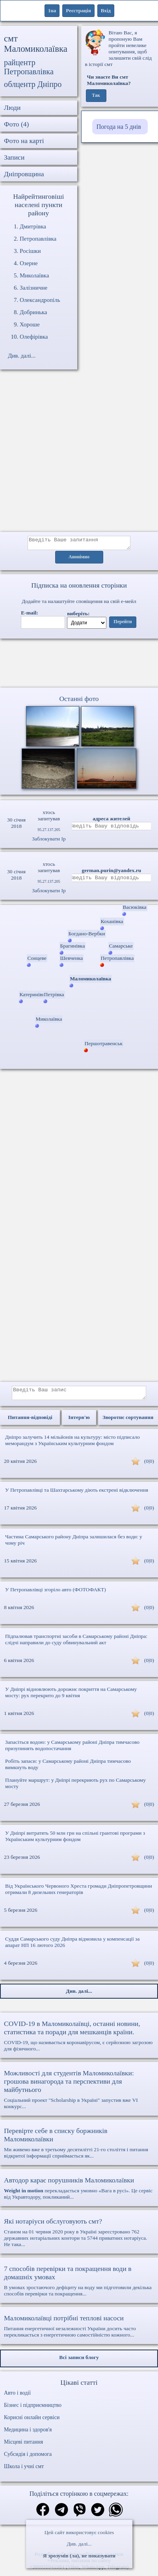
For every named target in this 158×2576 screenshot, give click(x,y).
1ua (52, 10)
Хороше (30, 324)
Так (96, 95)
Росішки (30, 251)
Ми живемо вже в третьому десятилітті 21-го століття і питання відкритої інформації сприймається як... (79, 2147)
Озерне (29, 263)
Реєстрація (78, 10)
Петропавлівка (38, 239)
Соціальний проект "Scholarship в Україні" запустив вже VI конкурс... (79, 2094)
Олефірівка (34, 337)
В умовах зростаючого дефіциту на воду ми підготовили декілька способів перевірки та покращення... (79, 2285)
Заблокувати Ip (48, 841)
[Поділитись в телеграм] (61, 2515)
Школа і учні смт (24, 2471)
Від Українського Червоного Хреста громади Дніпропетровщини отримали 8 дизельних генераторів (78, 1894)
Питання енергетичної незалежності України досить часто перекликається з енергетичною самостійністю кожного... (79, 2330)
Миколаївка (34, 275)
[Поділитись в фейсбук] (42, 2514)
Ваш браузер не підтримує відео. (79, 664)
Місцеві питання (23, 2447)
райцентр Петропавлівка (29, 67)
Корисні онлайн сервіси (31, 2422)
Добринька (33, 312)
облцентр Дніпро (32, 84)
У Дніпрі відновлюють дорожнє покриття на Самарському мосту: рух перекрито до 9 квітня (71, 1697)
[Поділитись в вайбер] (79, 2515)
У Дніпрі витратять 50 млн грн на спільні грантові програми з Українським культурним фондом (75, 1841)
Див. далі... (79, 2544)
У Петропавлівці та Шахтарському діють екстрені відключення (76, 1495)
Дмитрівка (33, 226)
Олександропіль (40, 300)
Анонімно (79, 559)
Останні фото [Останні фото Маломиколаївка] (79, 701)
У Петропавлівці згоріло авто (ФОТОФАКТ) (55, 1594)
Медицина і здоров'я (28, 2434)
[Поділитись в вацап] (116, 2515)
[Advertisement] (74, 454)
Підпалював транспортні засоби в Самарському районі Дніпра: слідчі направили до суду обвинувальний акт (76, 1644)
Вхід (106, 10)
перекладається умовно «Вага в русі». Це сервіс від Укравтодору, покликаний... (79, 2193)
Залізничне (33, 288)
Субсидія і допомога (28, 2459)
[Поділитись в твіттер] (98, 2515)
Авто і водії (17, 2398)
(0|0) (149, 1466)
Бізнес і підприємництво (32, 2410)
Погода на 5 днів (119, 126)
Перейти (122, 624)
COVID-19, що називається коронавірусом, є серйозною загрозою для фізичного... (79, 2040)
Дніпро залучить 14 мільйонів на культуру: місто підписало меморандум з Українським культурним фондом (72, 1445)
